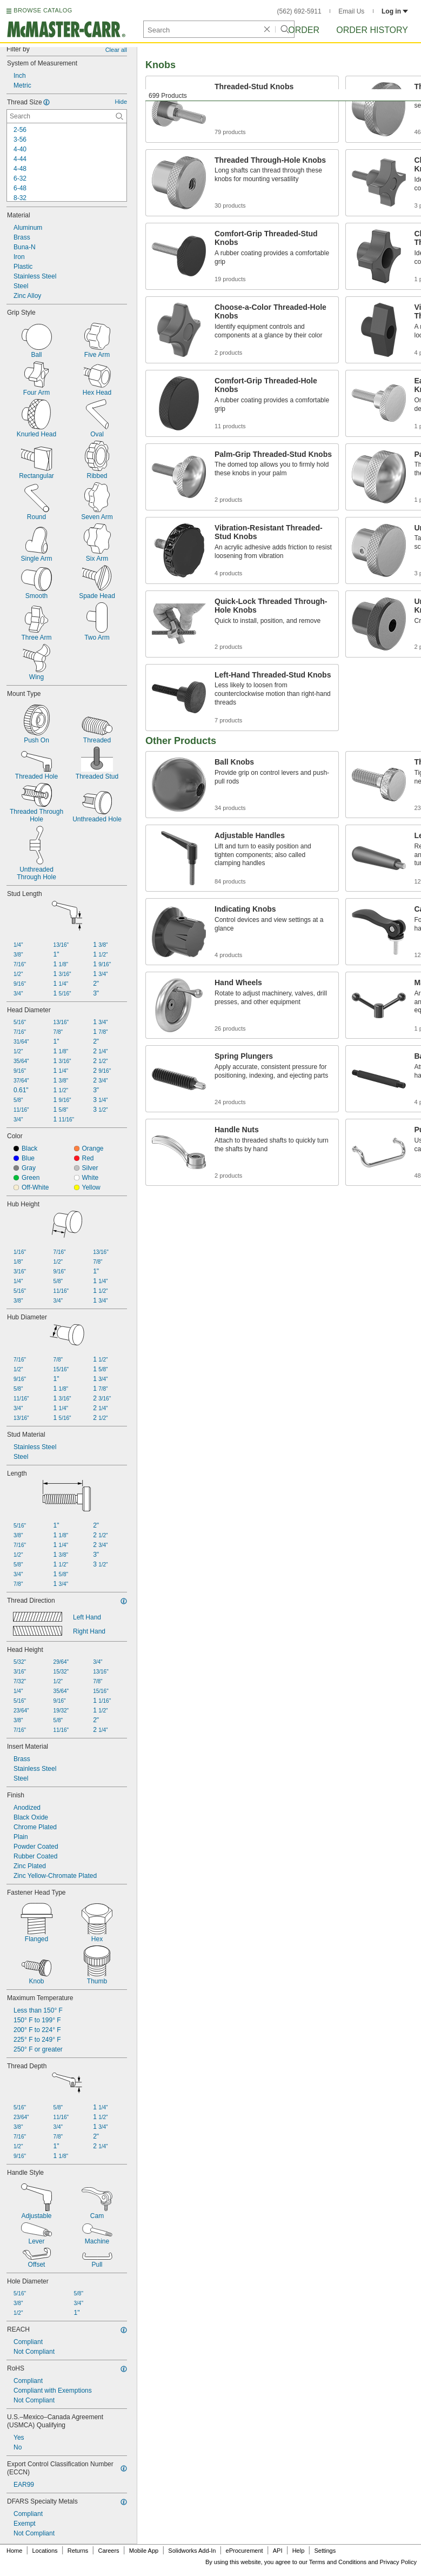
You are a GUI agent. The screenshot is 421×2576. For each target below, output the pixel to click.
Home (14, 2550)
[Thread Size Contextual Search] (66, 116)
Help (298, 2550)
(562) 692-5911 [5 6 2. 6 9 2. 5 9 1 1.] (299, 11)
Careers (108, 2550)
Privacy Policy (398, 2562)
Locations (45, 2550)
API (278, 2550)
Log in (395, 11)
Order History (372, 30)
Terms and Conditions (337, 2562)
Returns (78, 2550)
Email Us (351, 11)
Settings (325, 2550)
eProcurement (244, 2550)
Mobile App (143, 2550)
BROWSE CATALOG (43, 10)
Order (303, 30)
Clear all (116, 50)
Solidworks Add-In (192, 2550)
